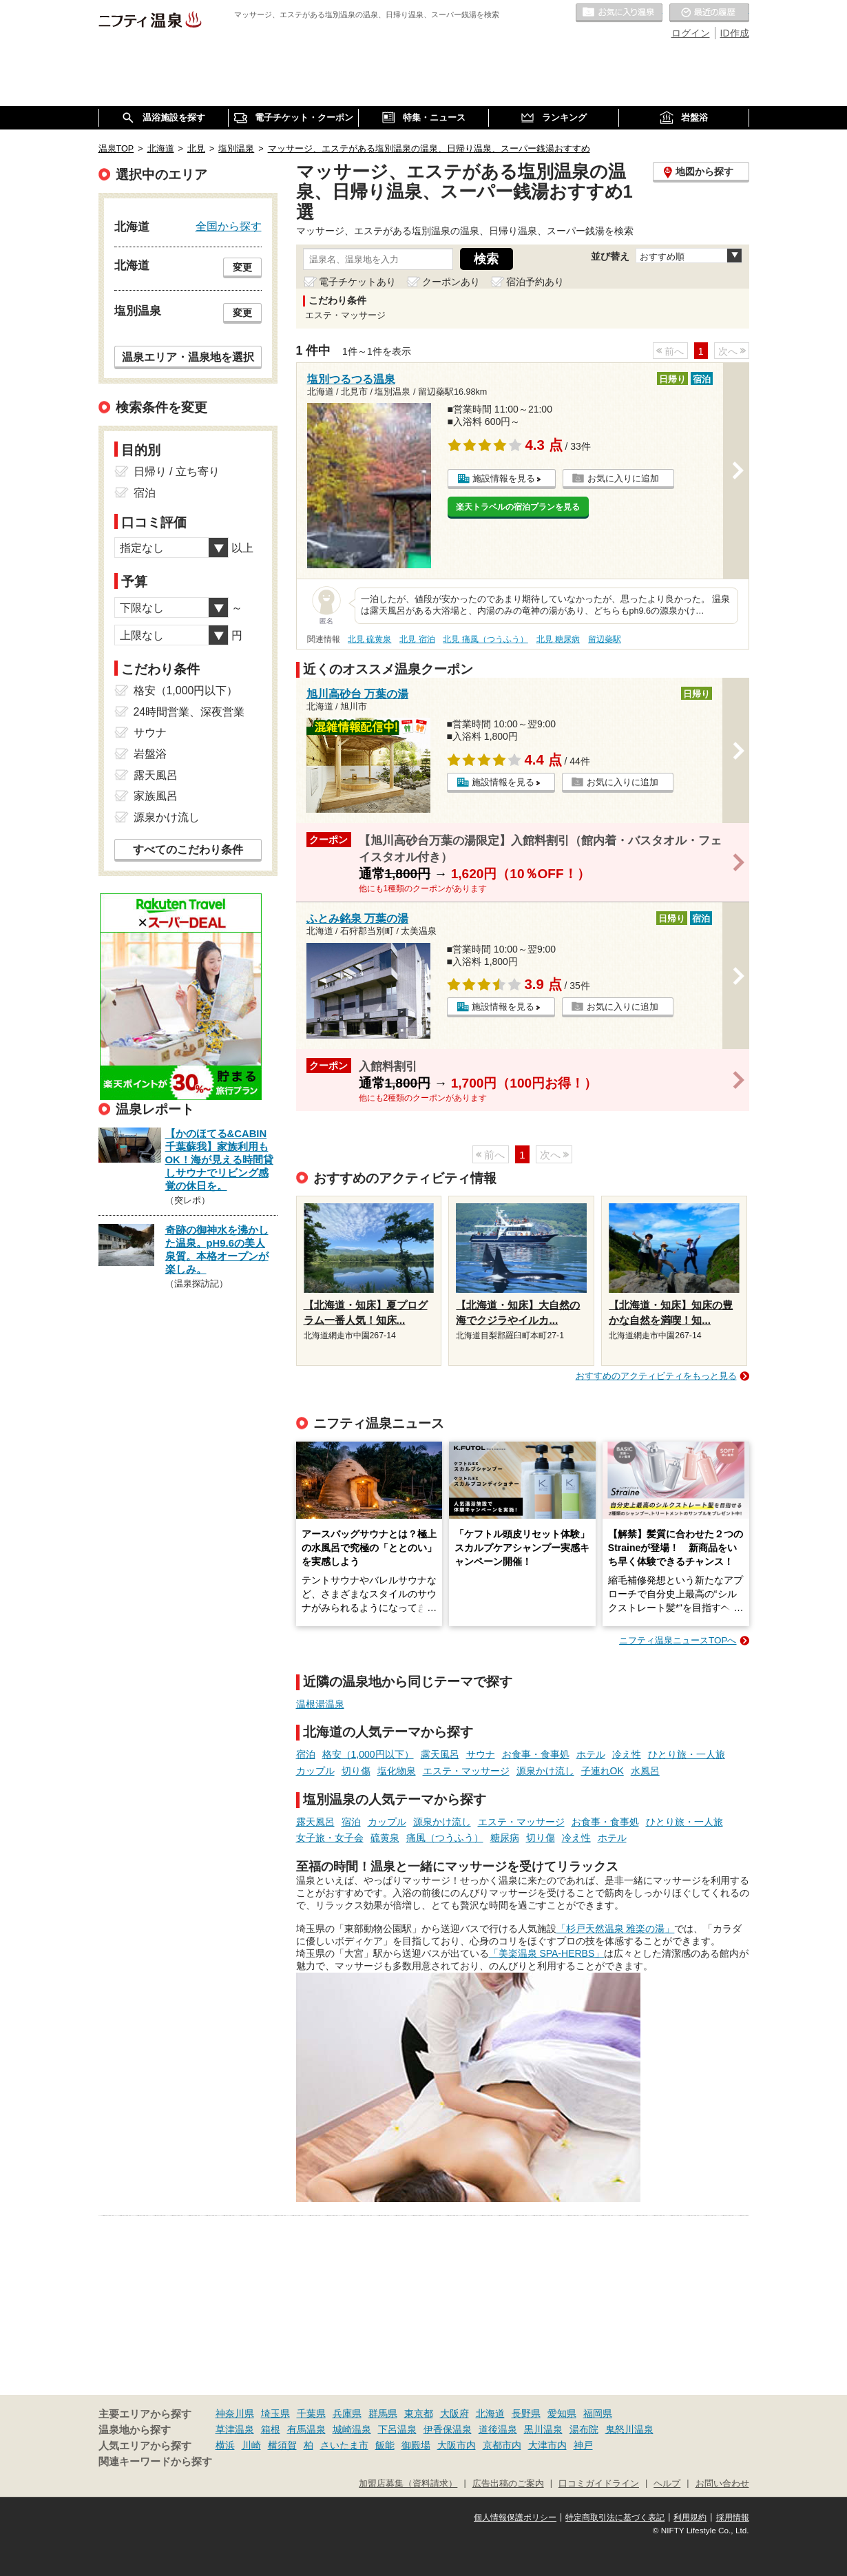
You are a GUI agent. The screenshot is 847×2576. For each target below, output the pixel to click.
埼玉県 (275, 2413)
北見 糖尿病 (558, 639)
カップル (315, 1770)
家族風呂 (156, 796)
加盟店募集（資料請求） (408, 2484)
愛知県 (561, 2413)
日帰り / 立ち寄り (177, 471)
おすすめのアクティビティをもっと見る (656, 1376)
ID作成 (734, 33)
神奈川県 (235, 2413)
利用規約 (690, 2517)
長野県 (526, 2413)
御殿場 (415, 2445)
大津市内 (547, 2445)
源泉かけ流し (545, 1770)
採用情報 (732, 2517)
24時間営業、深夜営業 (189, 712)
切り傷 (356, 1770)
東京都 (418, 2413)
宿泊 (305, 1754)
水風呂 (645, 1770)
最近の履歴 (709, 13)
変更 (242, 267)
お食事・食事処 (535, 1754)
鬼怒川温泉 (629, 2429)
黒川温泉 (543, 2429)
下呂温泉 (397, 2429)
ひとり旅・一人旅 (686, 1754)
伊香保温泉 (448, 2429)
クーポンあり (451, 281)
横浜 (225, 2445)
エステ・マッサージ (466, 1770)
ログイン (690, 33)
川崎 (251, 2445)
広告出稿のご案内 (508, 2484)
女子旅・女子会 (330, 1837)
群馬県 (382, 2413)
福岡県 (597, 2413)
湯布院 (583, 2429)
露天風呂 (440, 1754)
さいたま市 (344, 2445)
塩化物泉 (396, 1770)
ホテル (590, 1754)
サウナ (480, 1754)
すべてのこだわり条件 (188, 849)
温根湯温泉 (320, 1704)
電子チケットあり (357, 281)
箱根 (270, 2429)
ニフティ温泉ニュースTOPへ (677, 1640)
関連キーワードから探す (155, 2461)
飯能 (385, 2445)
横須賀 (282, 2445)
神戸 (583, 2445)
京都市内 (502, 2445)
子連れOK (602, 1770)
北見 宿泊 (417, 639)
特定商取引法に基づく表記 (615, 2517)
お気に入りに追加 (623, 478)
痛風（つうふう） (444, 1837)
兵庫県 (347, 2413)
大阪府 (454, 2413)
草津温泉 (235, 2429)
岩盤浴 (150, 754)
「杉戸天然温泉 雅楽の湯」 (615, 1928)
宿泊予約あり (535, 281)
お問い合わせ (722, 2484)
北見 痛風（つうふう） (485, 639)
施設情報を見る (503, 478)
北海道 (490, 2413)
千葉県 (311, 2413)
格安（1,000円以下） (368, 1754)
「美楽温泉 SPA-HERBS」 (547, 1953)
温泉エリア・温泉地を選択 (188, 357)
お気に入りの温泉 (619, 13)
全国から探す (229, 226)
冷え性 (626, 1754)
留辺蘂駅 (604, 639)
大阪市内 (456, 2445)
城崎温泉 (352, 2429)
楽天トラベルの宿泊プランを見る (518, 507)
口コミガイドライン (598, 2484)
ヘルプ (666, 2484)
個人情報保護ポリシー (515, 2517)
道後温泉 (498, 2429)
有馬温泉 (306, 2429)
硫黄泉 (384, 1837)
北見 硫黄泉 (369, 639)
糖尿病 (504, 1837)
